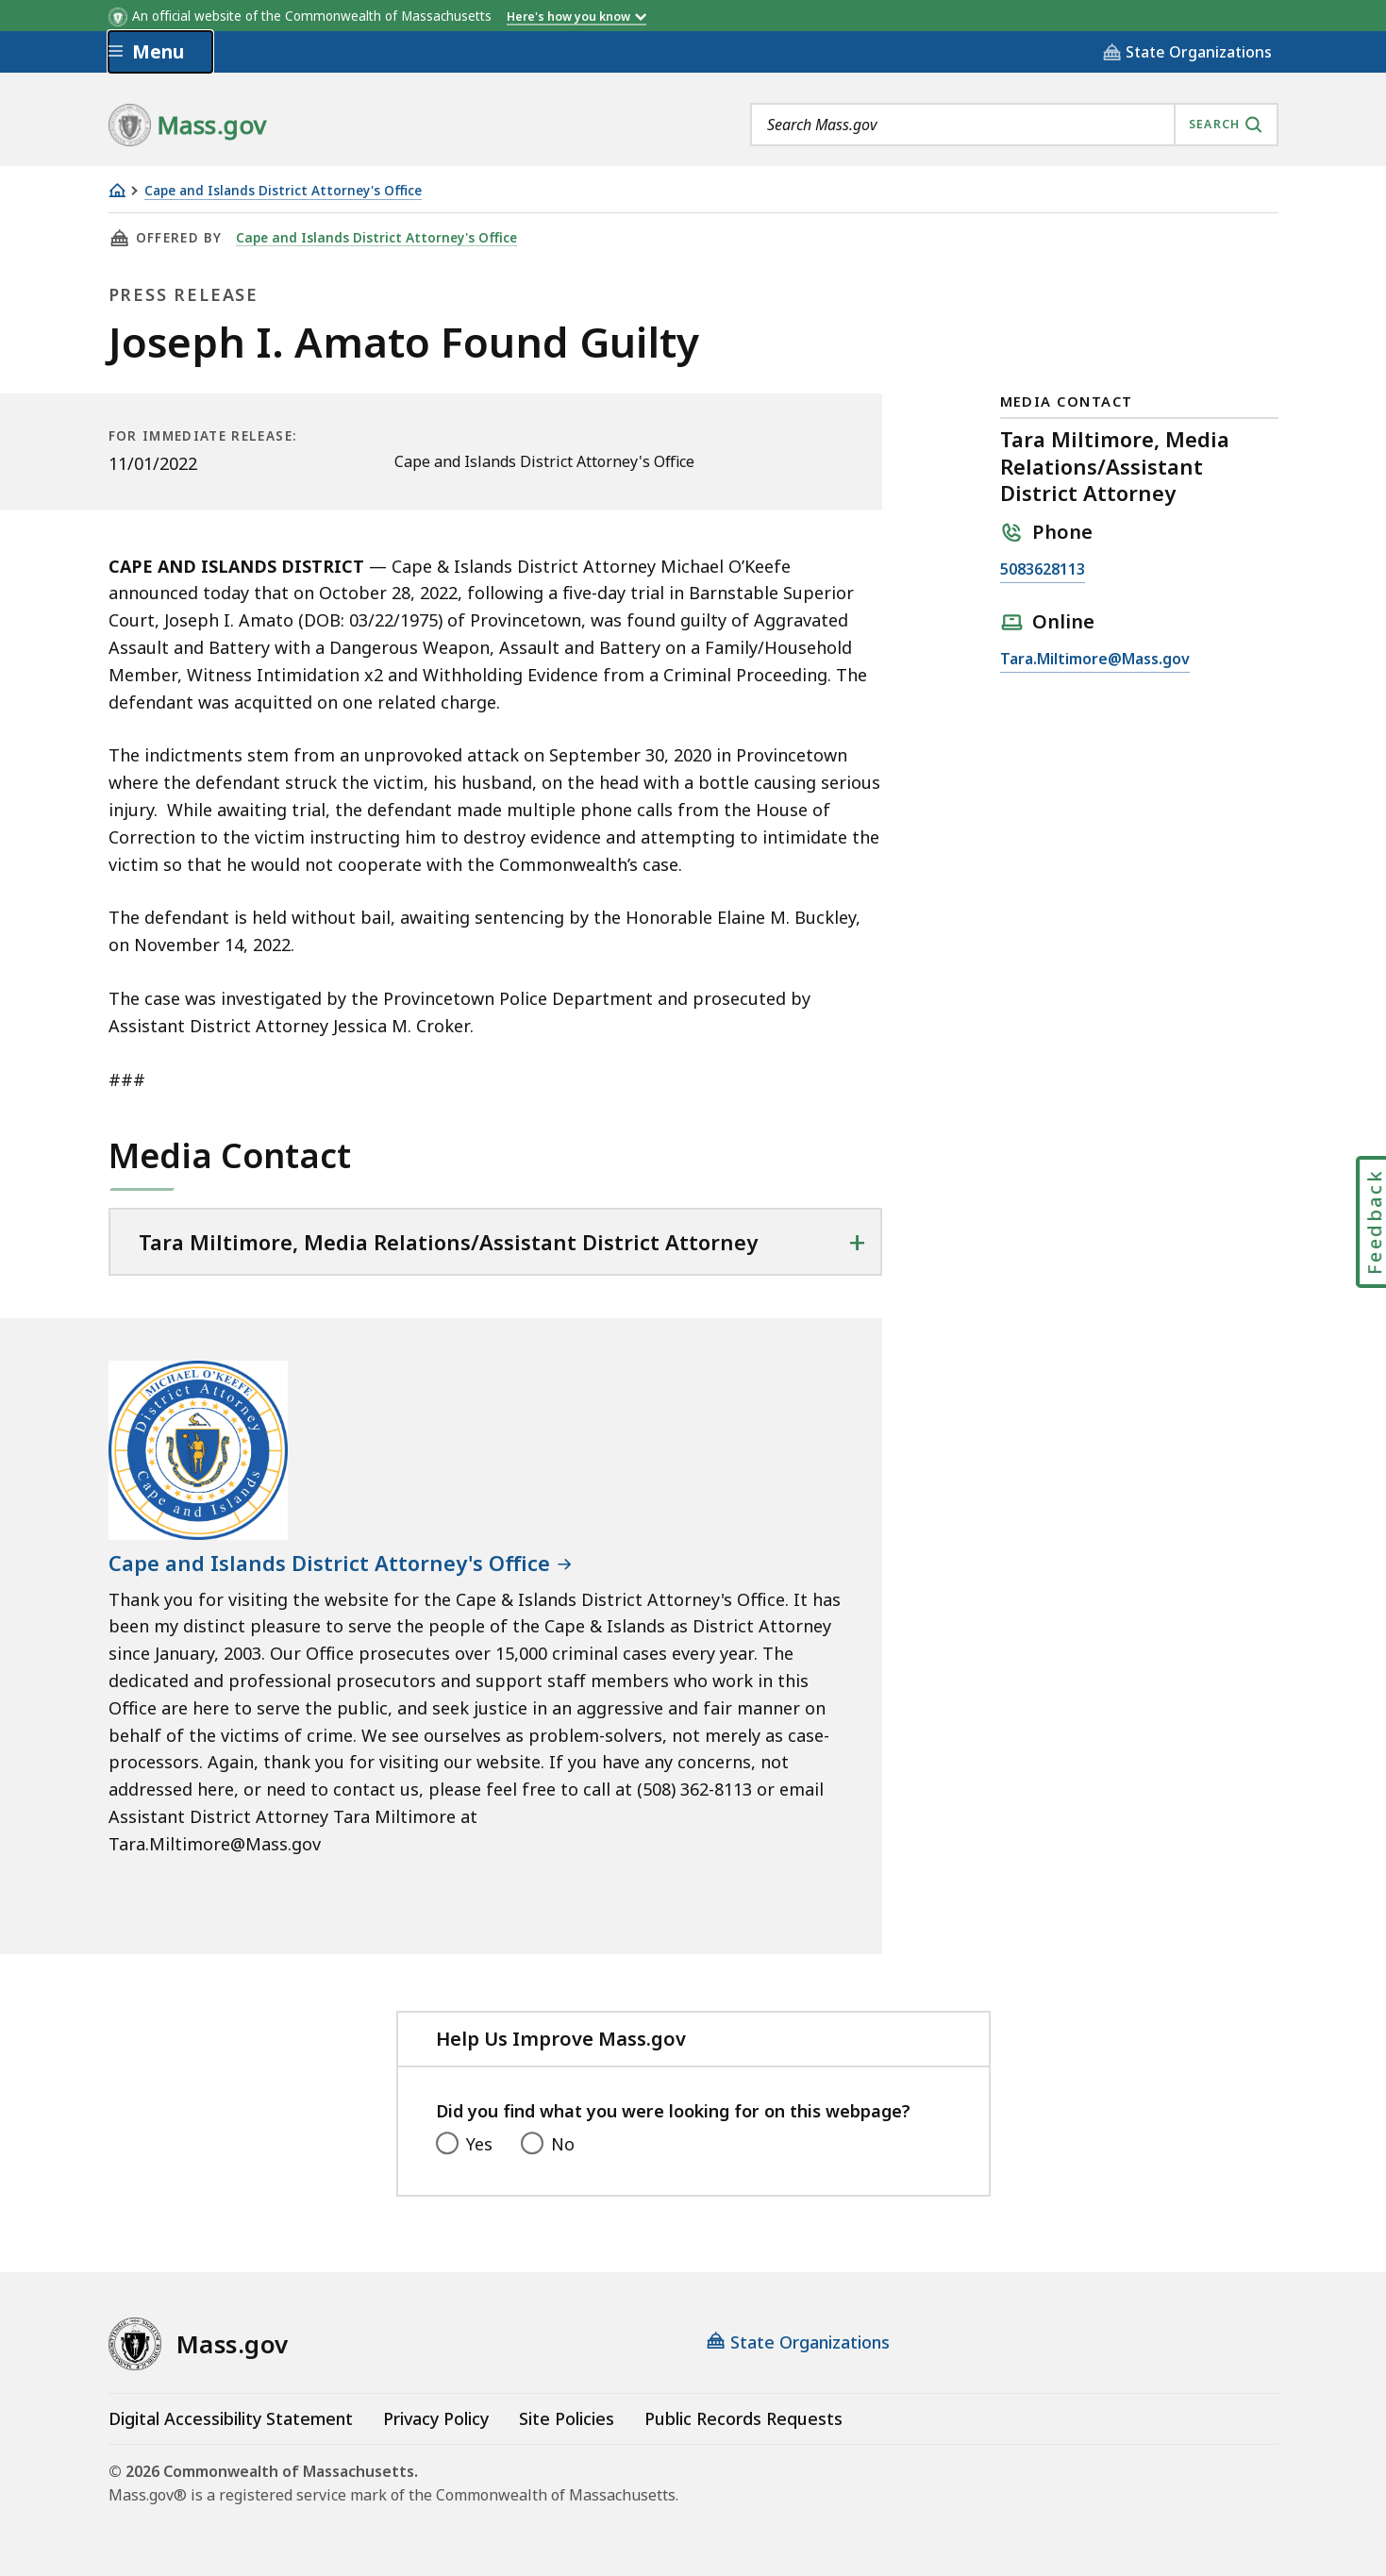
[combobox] (1014, 124)
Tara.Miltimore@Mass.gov (1095, 659)
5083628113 (1042, 570)
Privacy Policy (436, 2418)
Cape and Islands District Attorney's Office (283, 191)
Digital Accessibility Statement (231, 2418)
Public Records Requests (743, 2418)
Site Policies (566, 2418)
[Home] (117, 190)
